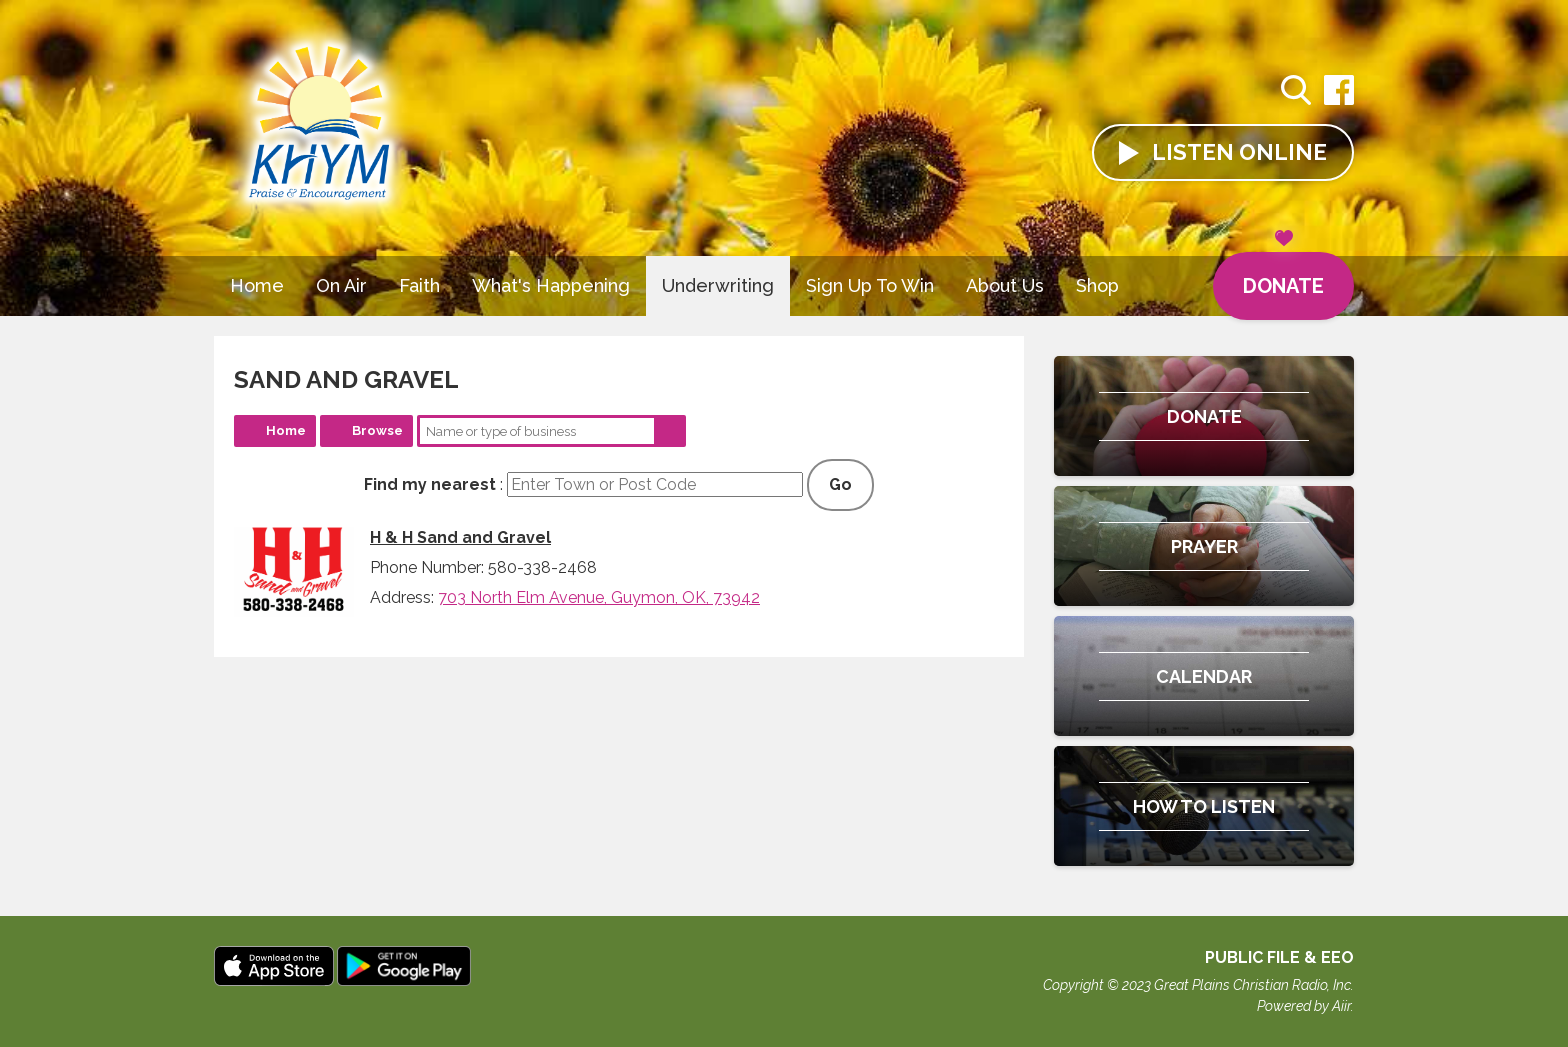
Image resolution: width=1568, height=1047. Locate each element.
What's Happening (551, 285)
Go (840, 484)
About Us (1005, 285)
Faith (419, 285)
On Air (341, 285)
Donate (1283, 275)
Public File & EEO (1279, 957)
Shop (1097, 285)
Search (670, 431)
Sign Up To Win (870, 285)
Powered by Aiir (1304, 1006)
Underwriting (718, 285)
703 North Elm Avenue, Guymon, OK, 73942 (599, 597)
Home (257, 285)
